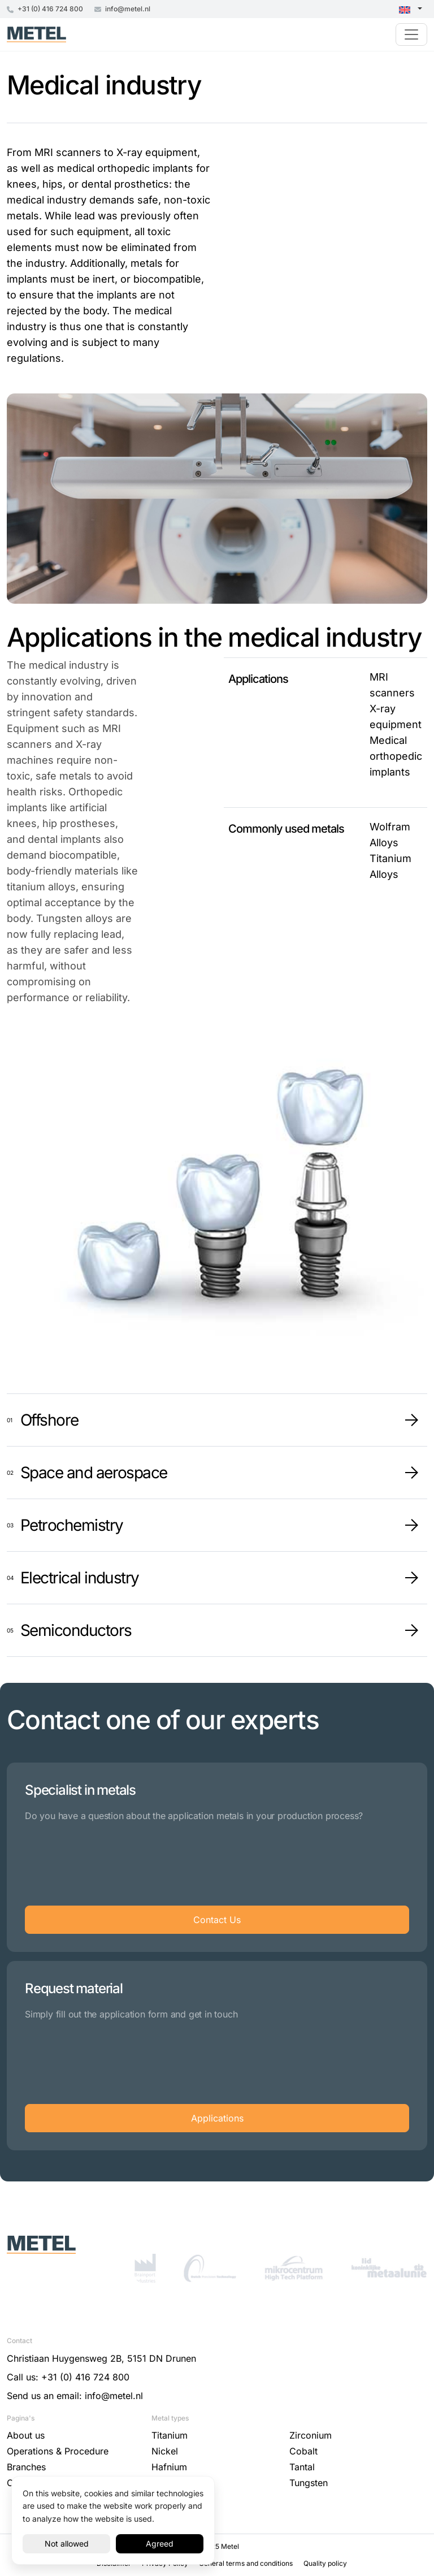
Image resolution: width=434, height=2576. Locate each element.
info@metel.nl (122, 9)
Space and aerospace (93, 1472)
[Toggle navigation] (411, 34)
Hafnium (169, 2467)
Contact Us (217, 1919)
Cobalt (303, 2451)
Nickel (164, 2451)
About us (26, 2435)
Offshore (49, 1420)
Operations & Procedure (57, 2451)
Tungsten (308, 2482)
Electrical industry (79, 1577)
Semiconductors (76, 1630)
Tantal (302, 2467)
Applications (217, 2118)
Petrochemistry (71, 1525)
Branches (26, 2467)
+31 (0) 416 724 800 (45, 9)
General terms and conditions (246, 2563)
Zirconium (310, 2435)
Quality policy (325, 2563)
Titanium (169, 2435)
